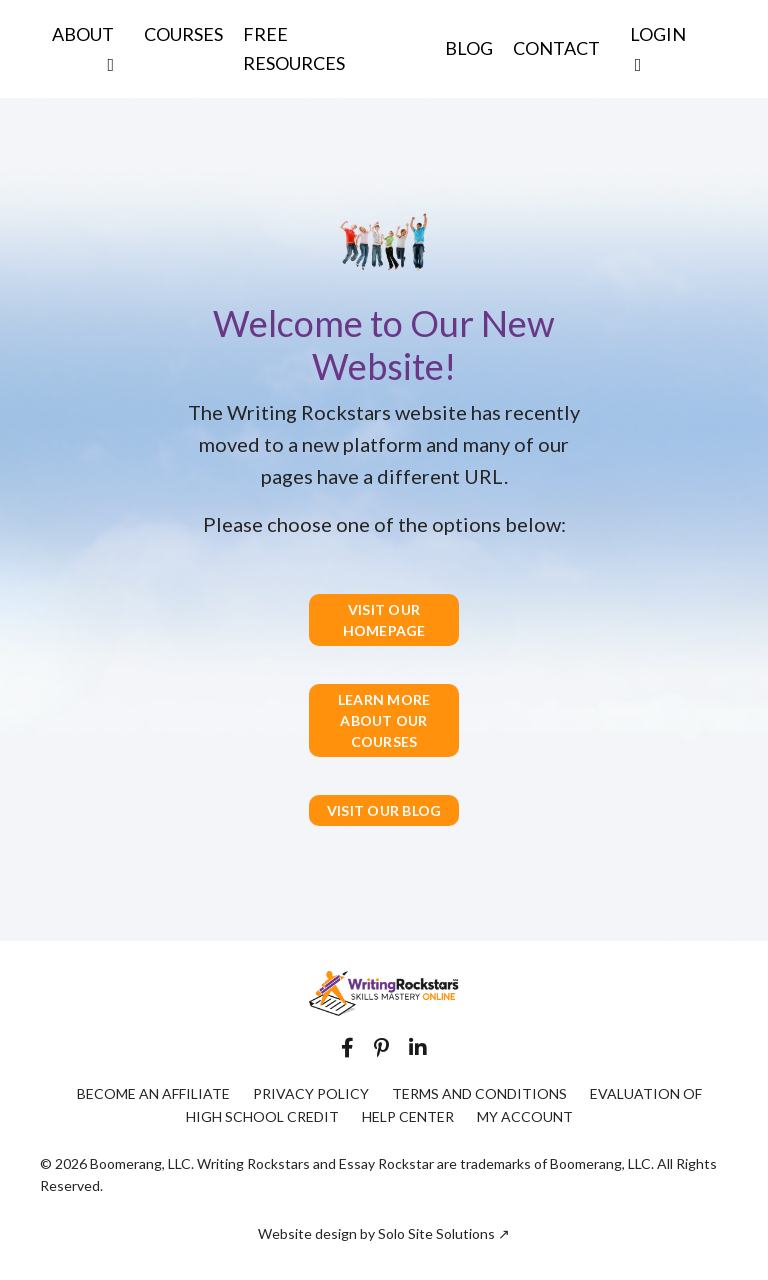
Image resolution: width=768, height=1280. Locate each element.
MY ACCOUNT (525, 1116)
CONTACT (556, 48)
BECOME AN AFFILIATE (153, 1093)
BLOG (469, 48)
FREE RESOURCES (294, 48)
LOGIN (658, 48)
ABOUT (83, 48)
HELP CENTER (408, 1116)
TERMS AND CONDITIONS (479, 1093)
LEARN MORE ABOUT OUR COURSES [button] (384, 720)
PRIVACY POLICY (311, 1093)
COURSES (183, 34)
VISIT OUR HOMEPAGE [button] (384, 620)
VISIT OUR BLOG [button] (384, 810)
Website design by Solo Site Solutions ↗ (384, 1233)
